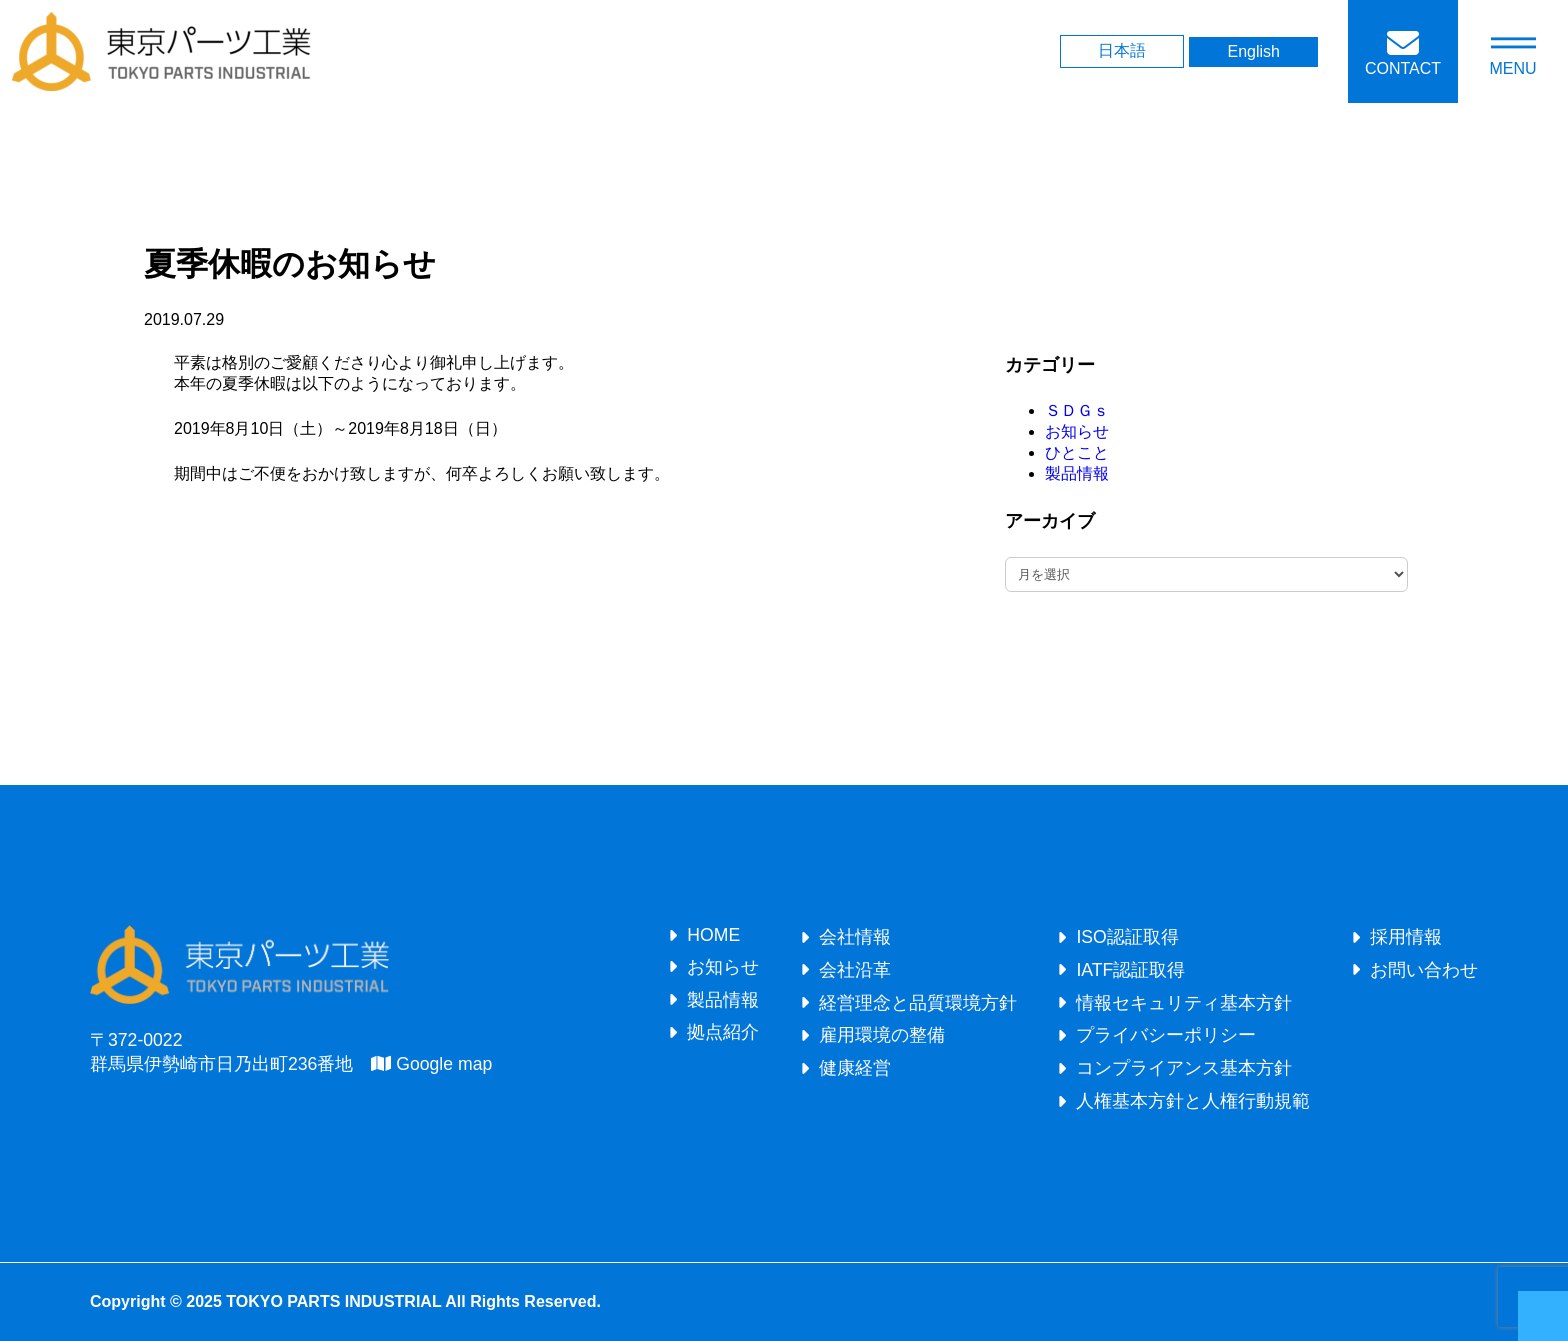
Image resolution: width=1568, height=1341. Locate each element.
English (1253, 51)
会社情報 (855, 937)
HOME (713, 935)
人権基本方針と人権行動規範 (1193, 1101)
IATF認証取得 (1130, 970)
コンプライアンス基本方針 (1184, 1068)
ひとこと (1077, 452)
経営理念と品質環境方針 (918, 1003)
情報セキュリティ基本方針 (1184, 1003)
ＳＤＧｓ (1077, 410)
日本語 (1122, 50)
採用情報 (1406, 937)
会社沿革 (855, 970)
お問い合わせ (1424, 970)
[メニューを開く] (1513, 51)
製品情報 (1077, 473)
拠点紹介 (723, 1032)
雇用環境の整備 (882, 1035)
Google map (431, 1064)
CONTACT (1403, 68)
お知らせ (1077, 431)
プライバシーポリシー (1166, 1035)
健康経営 (855, 1068)
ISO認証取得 (1127, 937)
